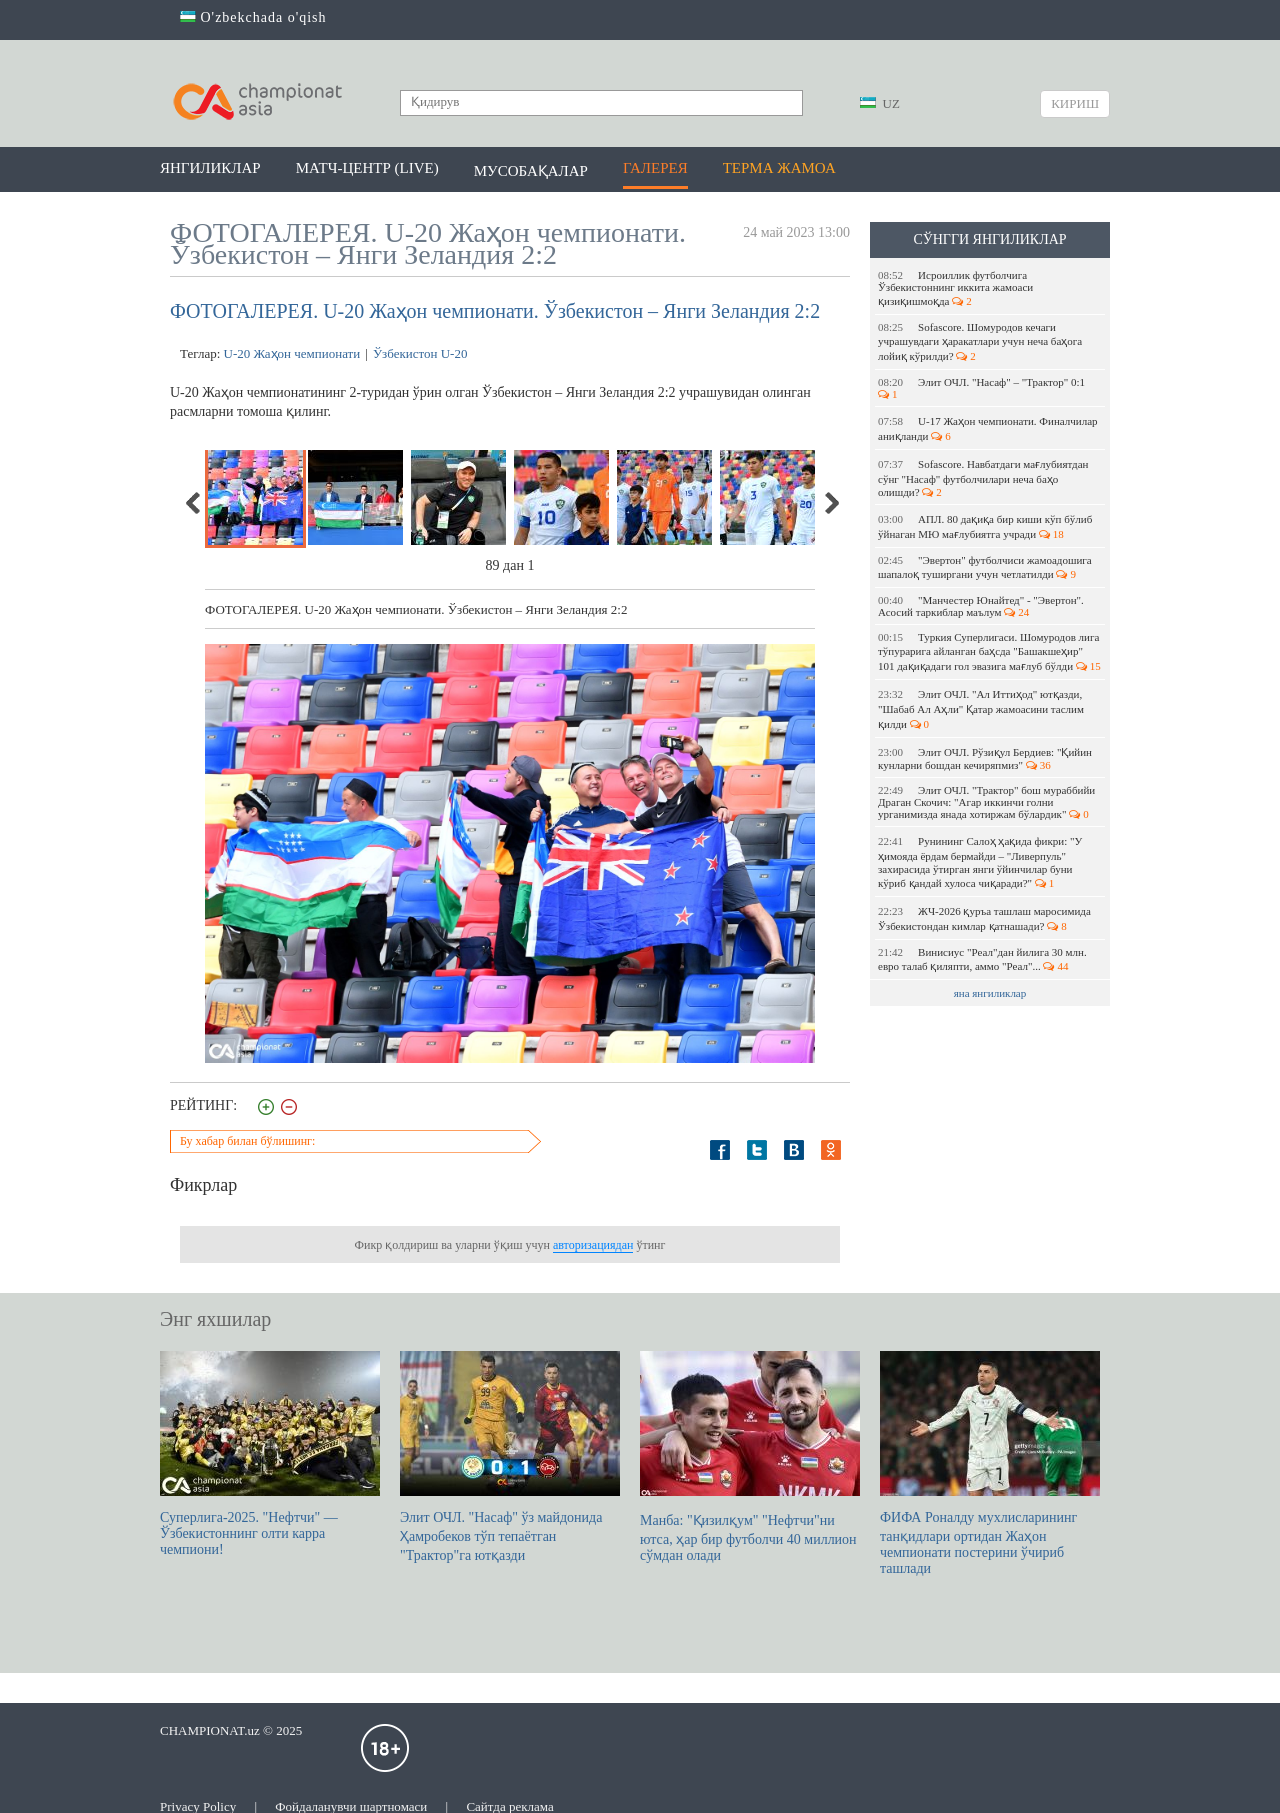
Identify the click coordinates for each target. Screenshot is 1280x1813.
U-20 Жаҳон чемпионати (292, 353)
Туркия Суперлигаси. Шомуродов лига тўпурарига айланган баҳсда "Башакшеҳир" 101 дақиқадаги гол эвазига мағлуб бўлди (989, 651)
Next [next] (831, 503)
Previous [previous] (194, 503)
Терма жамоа (779, 168)
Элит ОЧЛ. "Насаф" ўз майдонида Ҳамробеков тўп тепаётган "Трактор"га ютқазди (510, 1457)
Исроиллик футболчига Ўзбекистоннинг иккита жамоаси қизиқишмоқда (955, 288)
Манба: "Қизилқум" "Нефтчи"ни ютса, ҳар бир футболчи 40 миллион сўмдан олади (750, 1457)
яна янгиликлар (990, 993)
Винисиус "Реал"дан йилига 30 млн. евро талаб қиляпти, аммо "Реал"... (982, 959)
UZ (880, 103)
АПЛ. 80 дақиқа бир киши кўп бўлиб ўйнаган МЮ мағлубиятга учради (985, 526)
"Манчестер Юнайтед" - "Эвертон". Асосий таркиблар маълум (981, 606)
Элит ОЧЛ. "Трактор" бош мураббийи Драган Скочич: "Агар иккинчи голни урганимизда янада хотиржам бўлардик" (986, 802)
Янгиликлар (210, 168)
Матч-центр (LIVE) (367, 168)
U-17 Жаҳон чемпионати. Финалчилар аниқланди (988, 428)
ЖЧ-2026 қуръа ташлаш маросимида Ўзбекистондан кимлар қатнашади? (984, 918)
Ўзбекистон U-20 (420, 353)
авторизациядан (593, 1245)
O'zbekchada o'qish (253, 17)
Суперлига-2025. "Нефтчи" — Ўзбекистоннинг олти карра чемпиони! (270, 1454)
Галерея (655, 168)
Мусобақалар (531, 171)
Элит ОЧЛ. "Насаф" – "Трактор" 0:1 (983, 388)
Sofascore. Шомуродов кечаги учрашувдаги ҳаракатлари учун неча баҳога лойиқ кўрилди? (980, 341)
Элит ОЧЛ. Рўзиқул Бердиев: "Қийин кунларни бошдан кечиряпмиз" (985, 758)
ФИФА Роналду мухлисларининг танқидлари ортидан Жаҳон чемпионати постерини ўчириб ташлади (990, 1463)
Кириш (1075, 103)
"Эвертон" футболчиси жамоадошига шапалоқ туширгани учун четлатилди (985, 567)
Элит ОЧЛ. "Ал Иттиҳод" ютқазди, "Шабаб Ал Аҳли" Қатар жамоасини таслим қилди (981, 709)
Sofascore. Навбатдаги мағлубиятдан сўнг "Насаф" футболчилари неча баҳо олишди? (983, 478)
